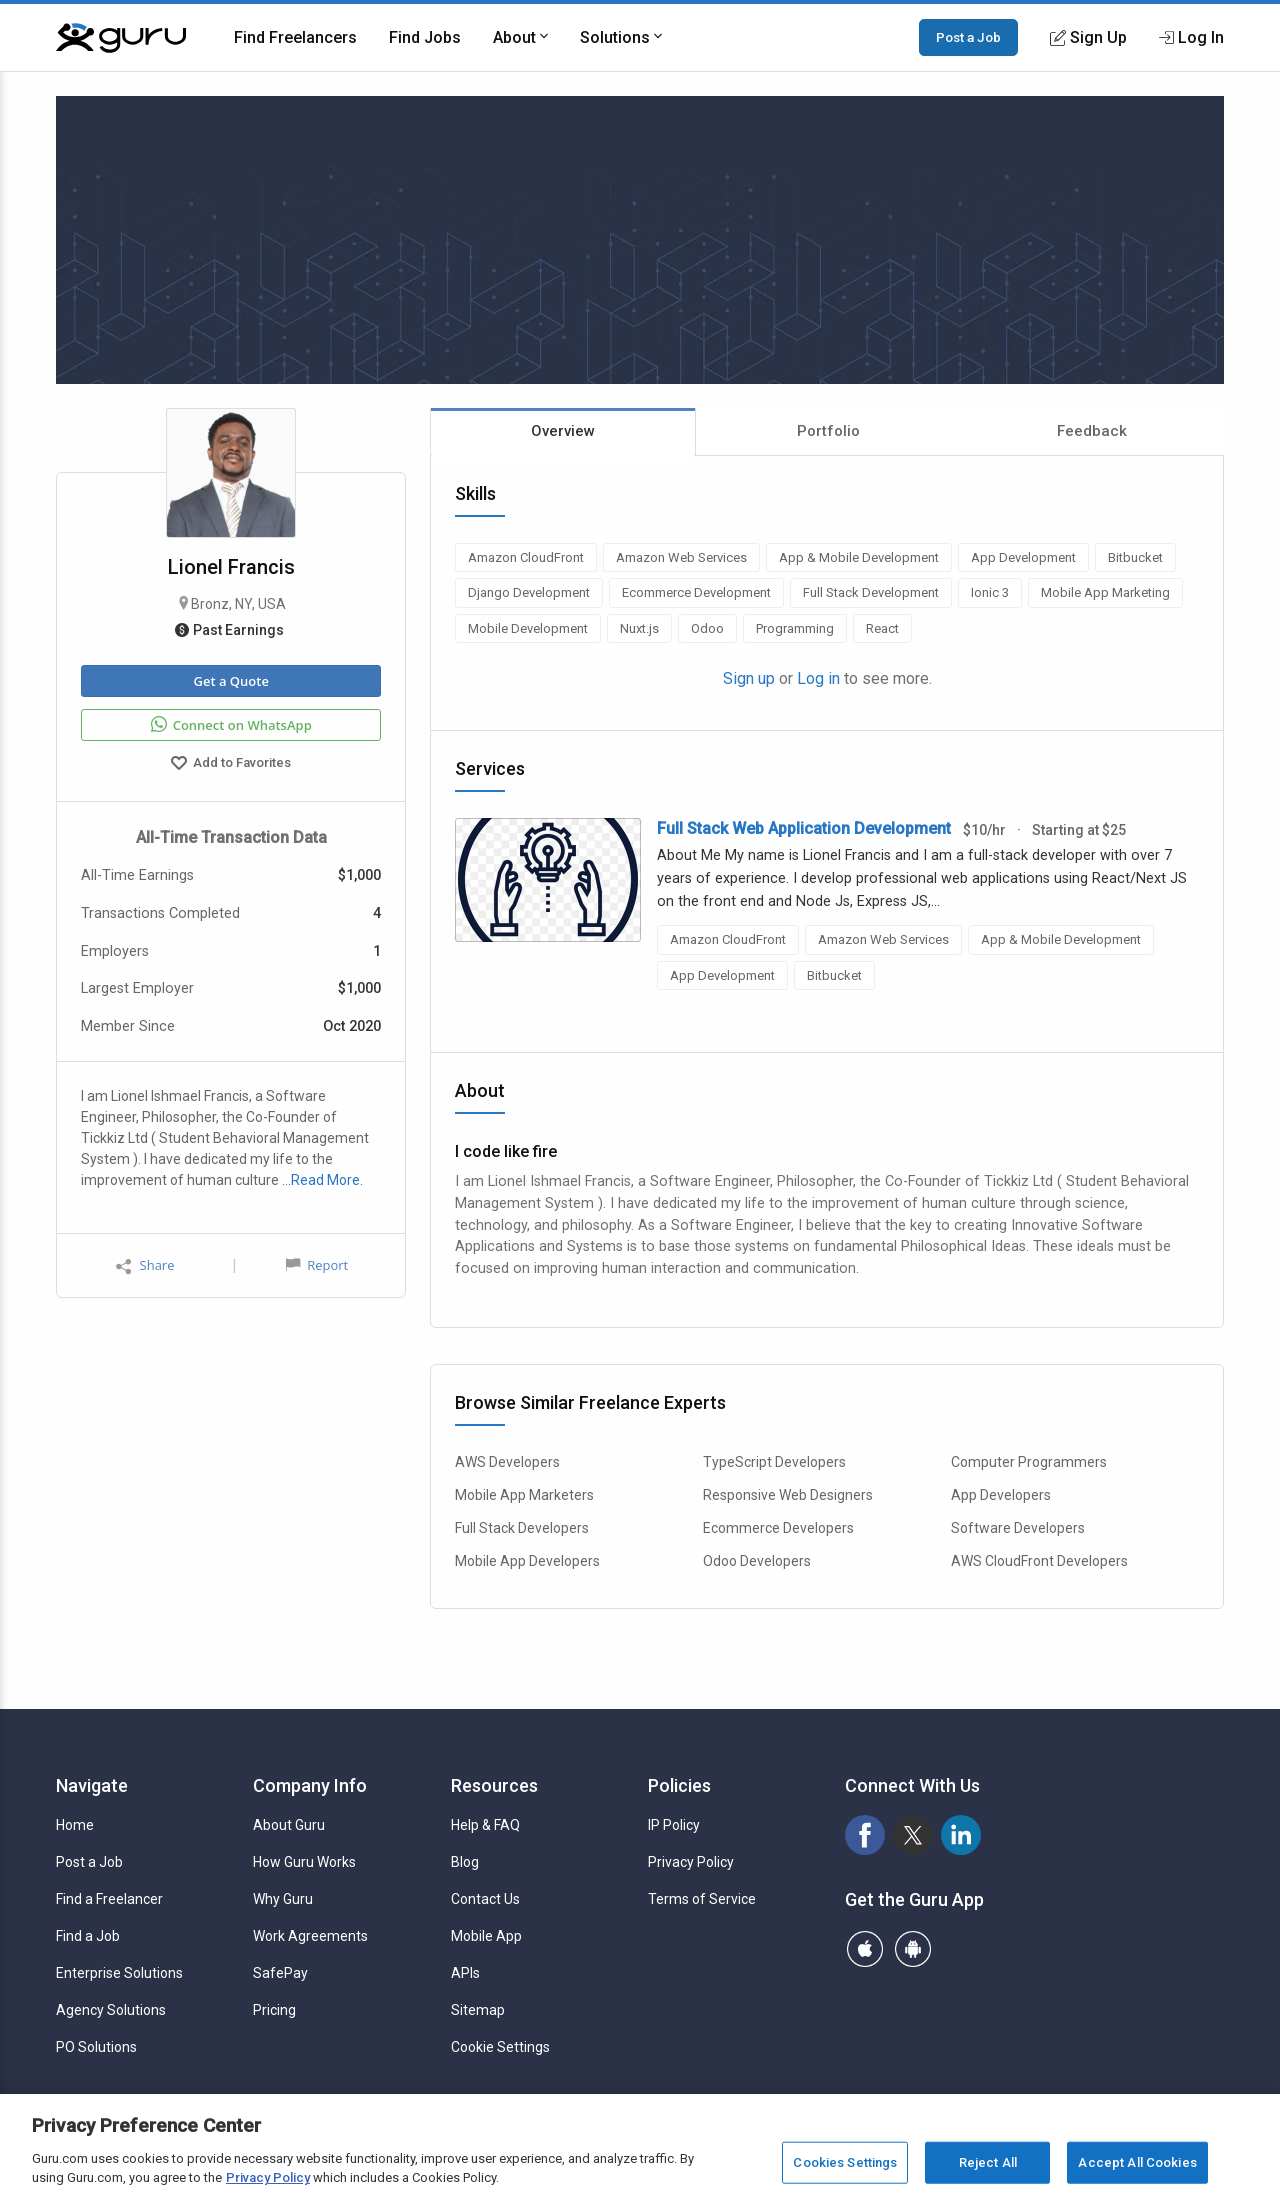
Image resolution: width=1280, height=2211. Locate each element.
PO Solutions (96, 2047)
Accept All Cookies (1137, 2162)
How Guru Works (304, 1862)
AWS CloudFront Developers (1039, 1561)
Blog (465, 1862)
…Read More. (322, 1180)
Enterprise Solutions (119, 1973)
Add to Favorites (231, 765)
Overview (563, 431)
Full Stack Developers (522, 1528)
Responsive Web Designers (788, 1495)
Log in (818, 678)
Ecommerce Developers (778, 1528)
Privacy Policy (691, 1862)
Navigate (92, 1785)
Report (317, 1265)
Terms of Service (702, 1899)
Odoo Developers (757, 1561)
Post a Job (968, 37)
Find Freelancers (295, 37)
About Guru (289, 1825)
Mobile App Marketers (524, 1495)
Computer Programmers (1029, 1462)
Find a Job (88, 1936)
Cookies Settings (845, 2162)
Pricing (274, 2010)
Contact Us (485, 1899)
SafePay (280, 1973)
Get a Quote (230, 681)
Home (75, 1825)
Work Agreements (310, 1936)
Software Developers (1018, 1528)
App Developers (1001, 1495)
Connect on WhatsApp (231, 725)
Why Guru (283, 1899)
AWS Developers (507, 1462)
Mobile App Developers (527, 1561)
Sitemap (478, 2010)
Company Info (310, 1785)
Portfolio (828, 431)
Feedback (1092, 431)
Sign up (749, 678)
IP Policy (674, 1825)
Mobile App (486, 1936)
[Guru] (121, 38)
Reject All (988, 2162)
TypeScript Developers (774, 1462)
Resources (494, 1785)
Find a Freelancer (109, 1899)
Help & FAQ (485, 1825)
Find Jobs (425, 37)
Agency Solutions (111, 2010)
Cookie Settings (500, 2047)
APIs (465, 1973)
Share (145, 1265)
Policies (679, 1785)
